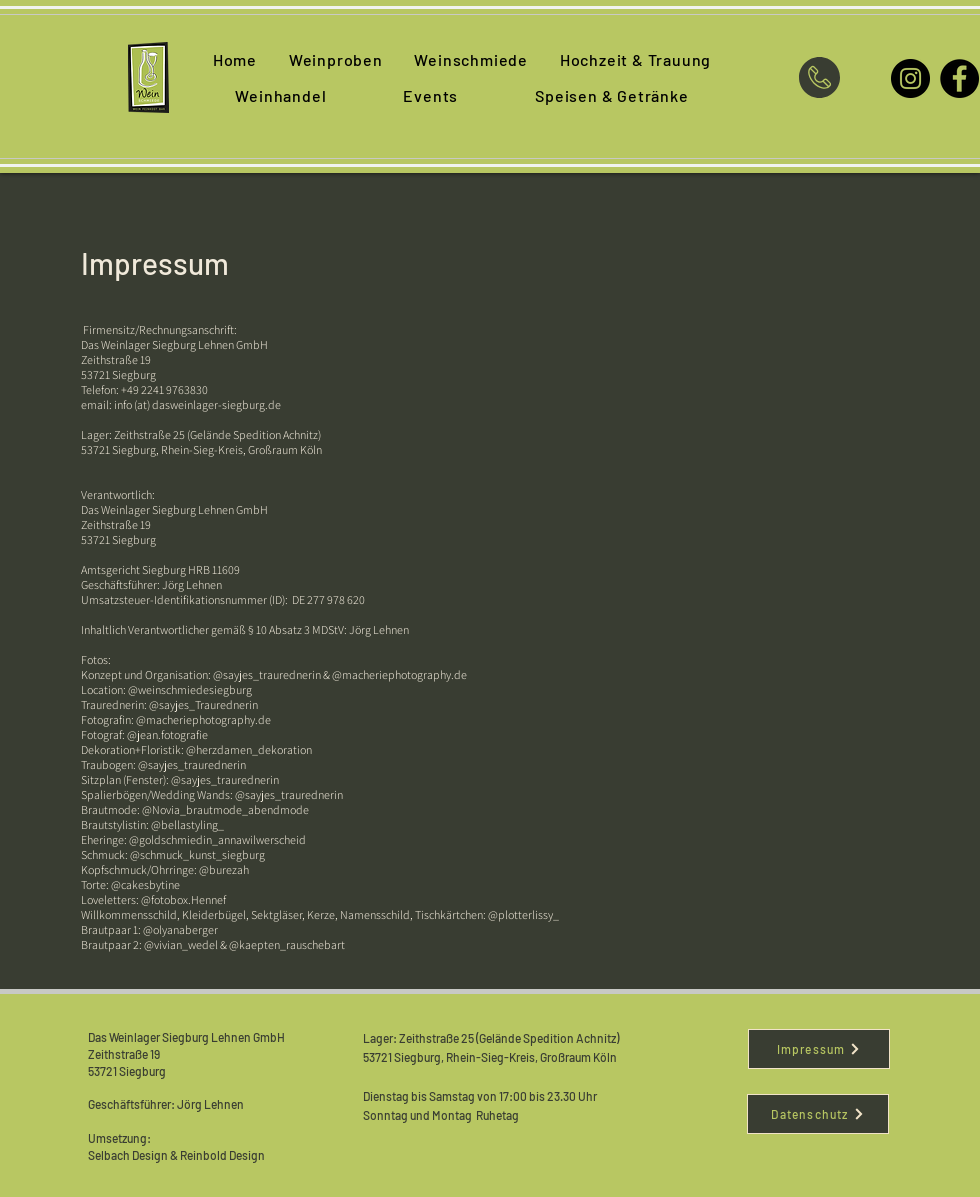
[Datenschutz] (818, 1114)
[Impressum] (819, 1049)
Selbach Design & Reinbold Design (177, 1155)
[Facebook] (959, 78)
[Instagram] (910, 78)
